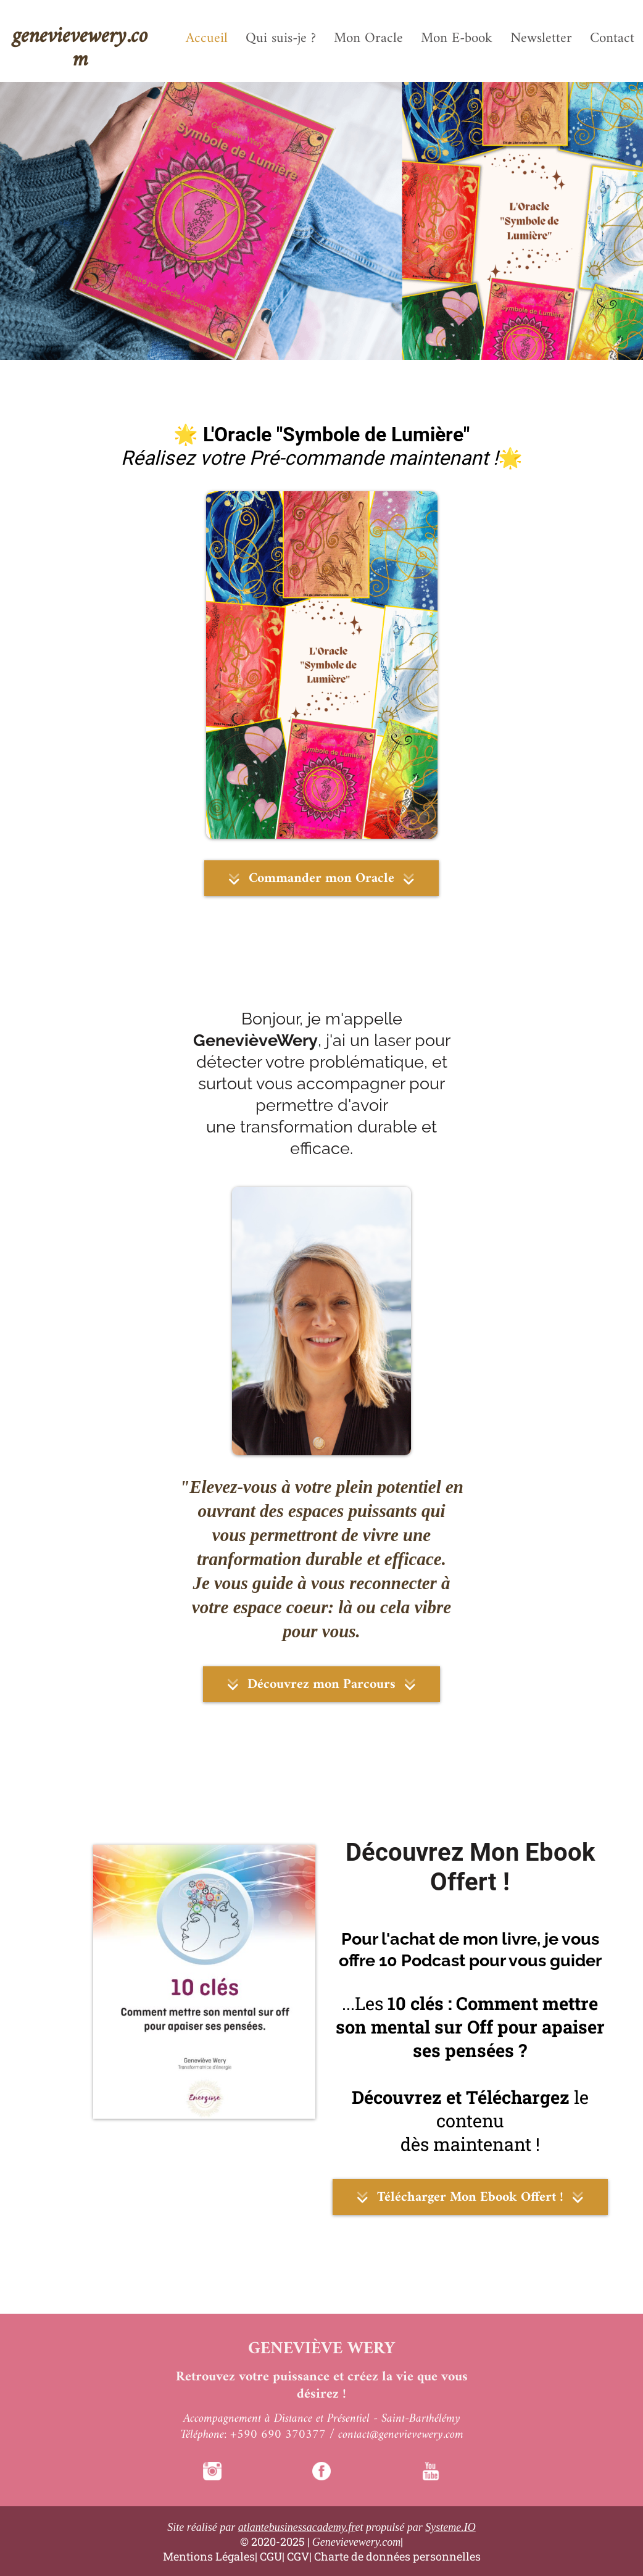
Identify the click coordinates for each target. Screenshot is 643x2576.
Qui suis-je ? (281, 38)
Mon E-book (456, 38)
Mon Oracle (368, 38)
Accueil (207, 38)
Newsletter (541, 38)
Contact (612, 38)
